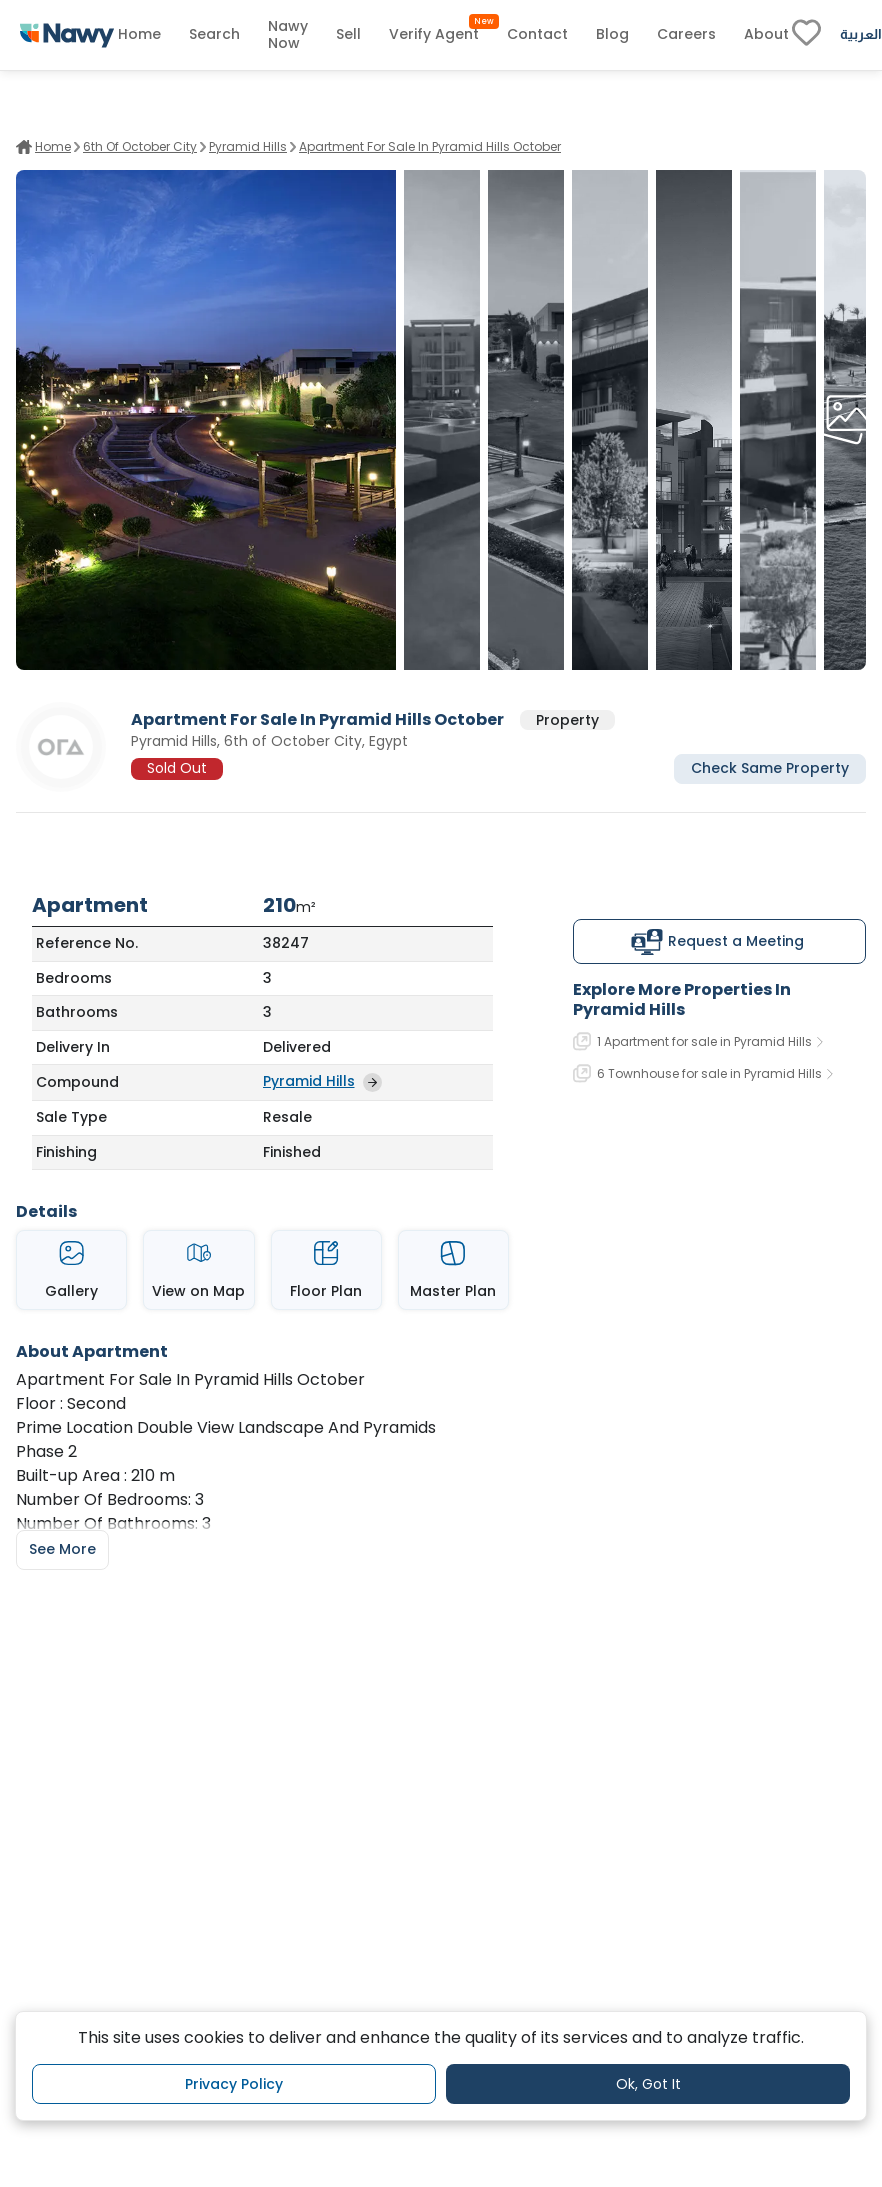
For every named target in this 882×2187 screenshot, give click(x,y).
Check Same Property (770, 768)
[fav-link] (806, 35)
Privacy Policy (234, 2084)
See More (62, 1549)
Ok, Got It (648, 2084)
